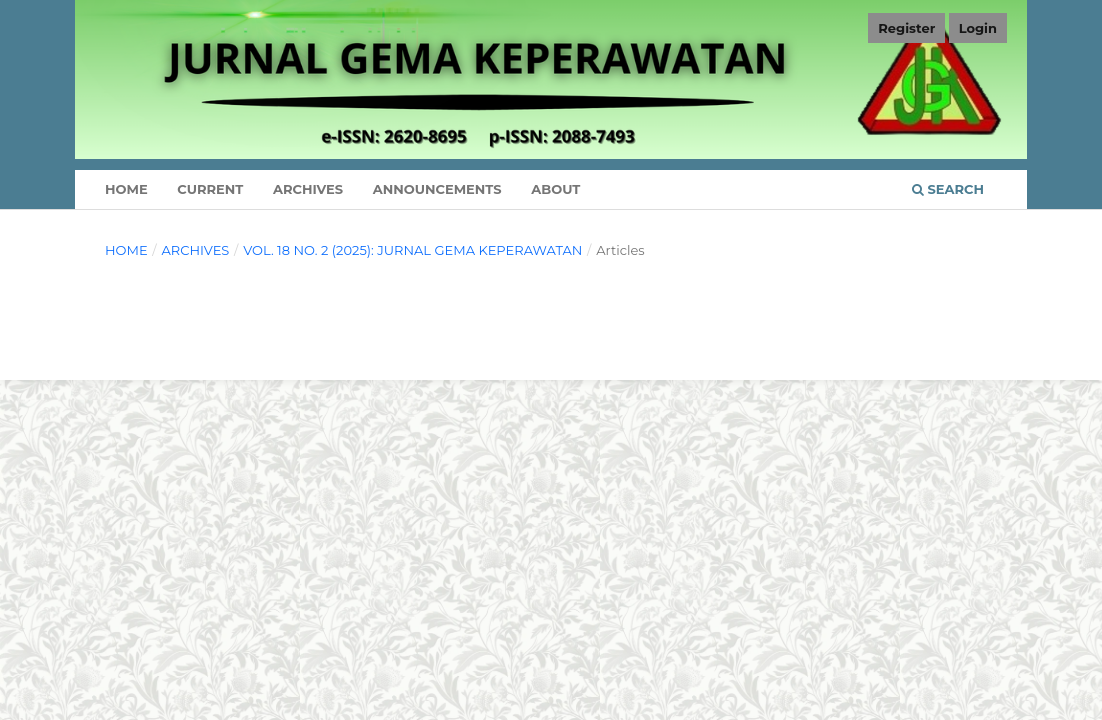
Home (126, 189)
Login (978, 28)
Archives (308, 189)
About (555, 189)
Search (948, 189)
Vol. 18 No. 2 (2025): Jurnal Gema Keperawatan (412, 250)
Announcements (437, 189)
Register (906, 28)
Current (210, 189)
